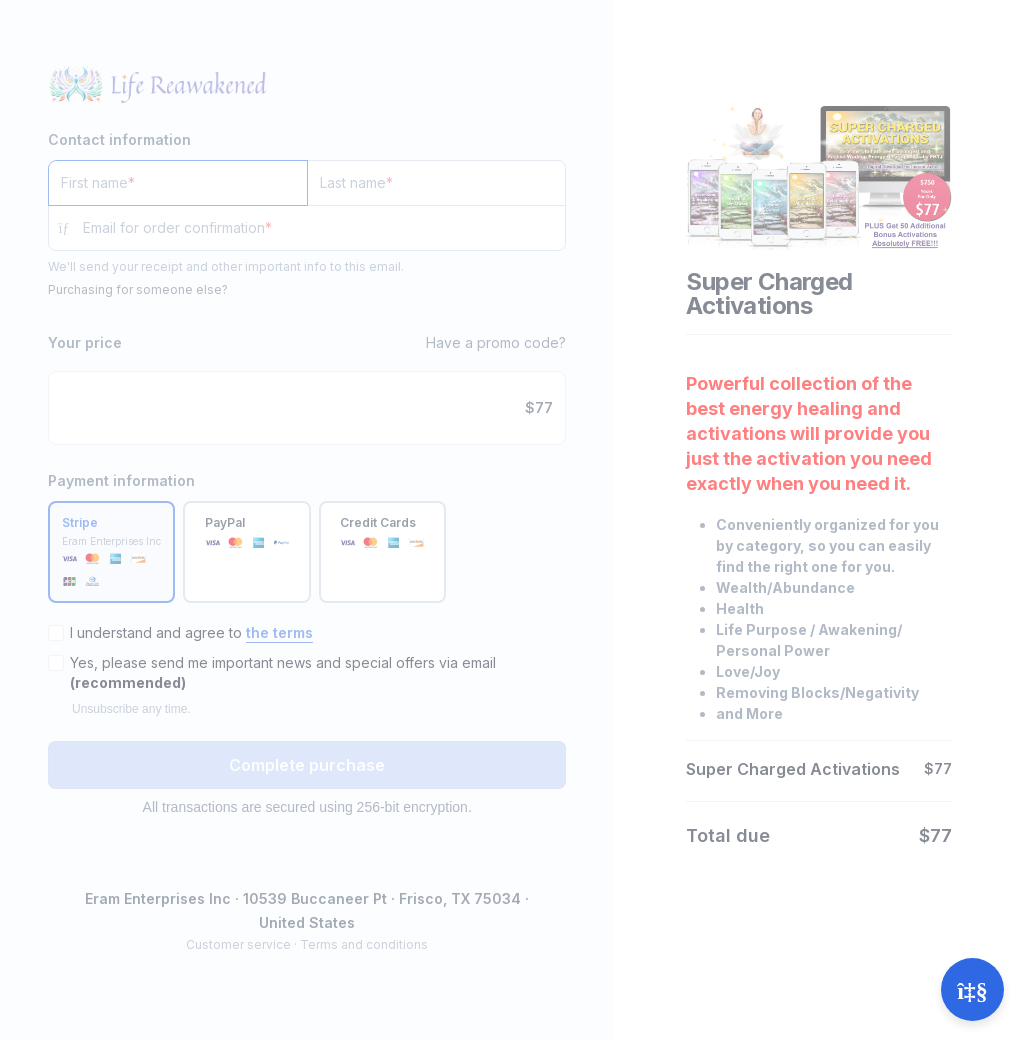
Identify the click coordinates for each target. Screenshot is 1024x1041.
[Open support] (972, 989)
